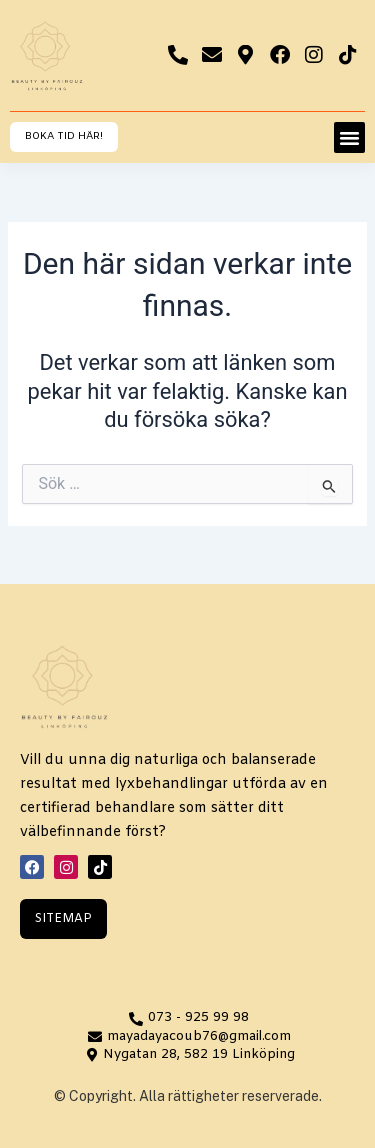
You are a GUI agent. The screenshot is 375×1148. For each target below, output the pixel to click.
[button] (350, 138)
